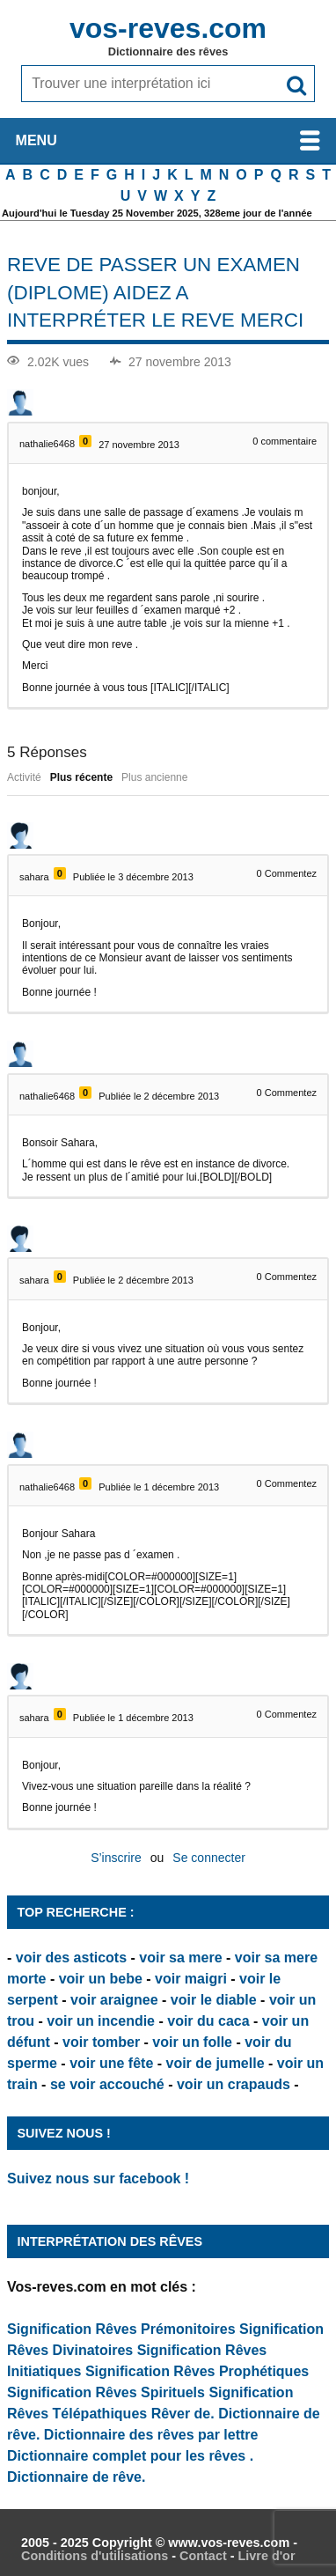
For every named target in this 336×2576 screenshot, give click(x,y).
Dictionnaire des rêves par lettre (151, 2434)
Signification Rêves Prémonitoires (121, 2329)
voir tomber (101, 2042)
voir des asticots (71, 1957)
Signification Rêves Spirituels (106, 2392)
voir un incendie (101, 2020)
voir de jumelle (215, 2063)
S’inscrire (116, 1858)
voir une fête (111, 2063)
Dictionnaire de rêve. (76, 2476)
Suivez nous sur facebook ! (98, 2178)
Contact (203, 2556)
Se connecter (208, 1858)
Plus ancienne (154, 777)
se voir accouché (107, 2084)
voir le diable (214, 1999)
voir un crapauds (233, 2084)
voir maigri (191, 1978)
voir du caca (208, 2020)
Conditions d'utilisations (94, 2556)
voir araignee (114, 1999)
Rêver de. (183, 2413)
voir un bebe (100, 1978)
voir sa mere (180, 1957)
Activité (24, 777)
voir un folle (192, 2042)
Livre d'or (266, 2556)
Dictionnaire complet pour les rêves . (130, 2455)
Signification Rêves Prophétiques (197, 2371)
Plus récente (81, 777)
